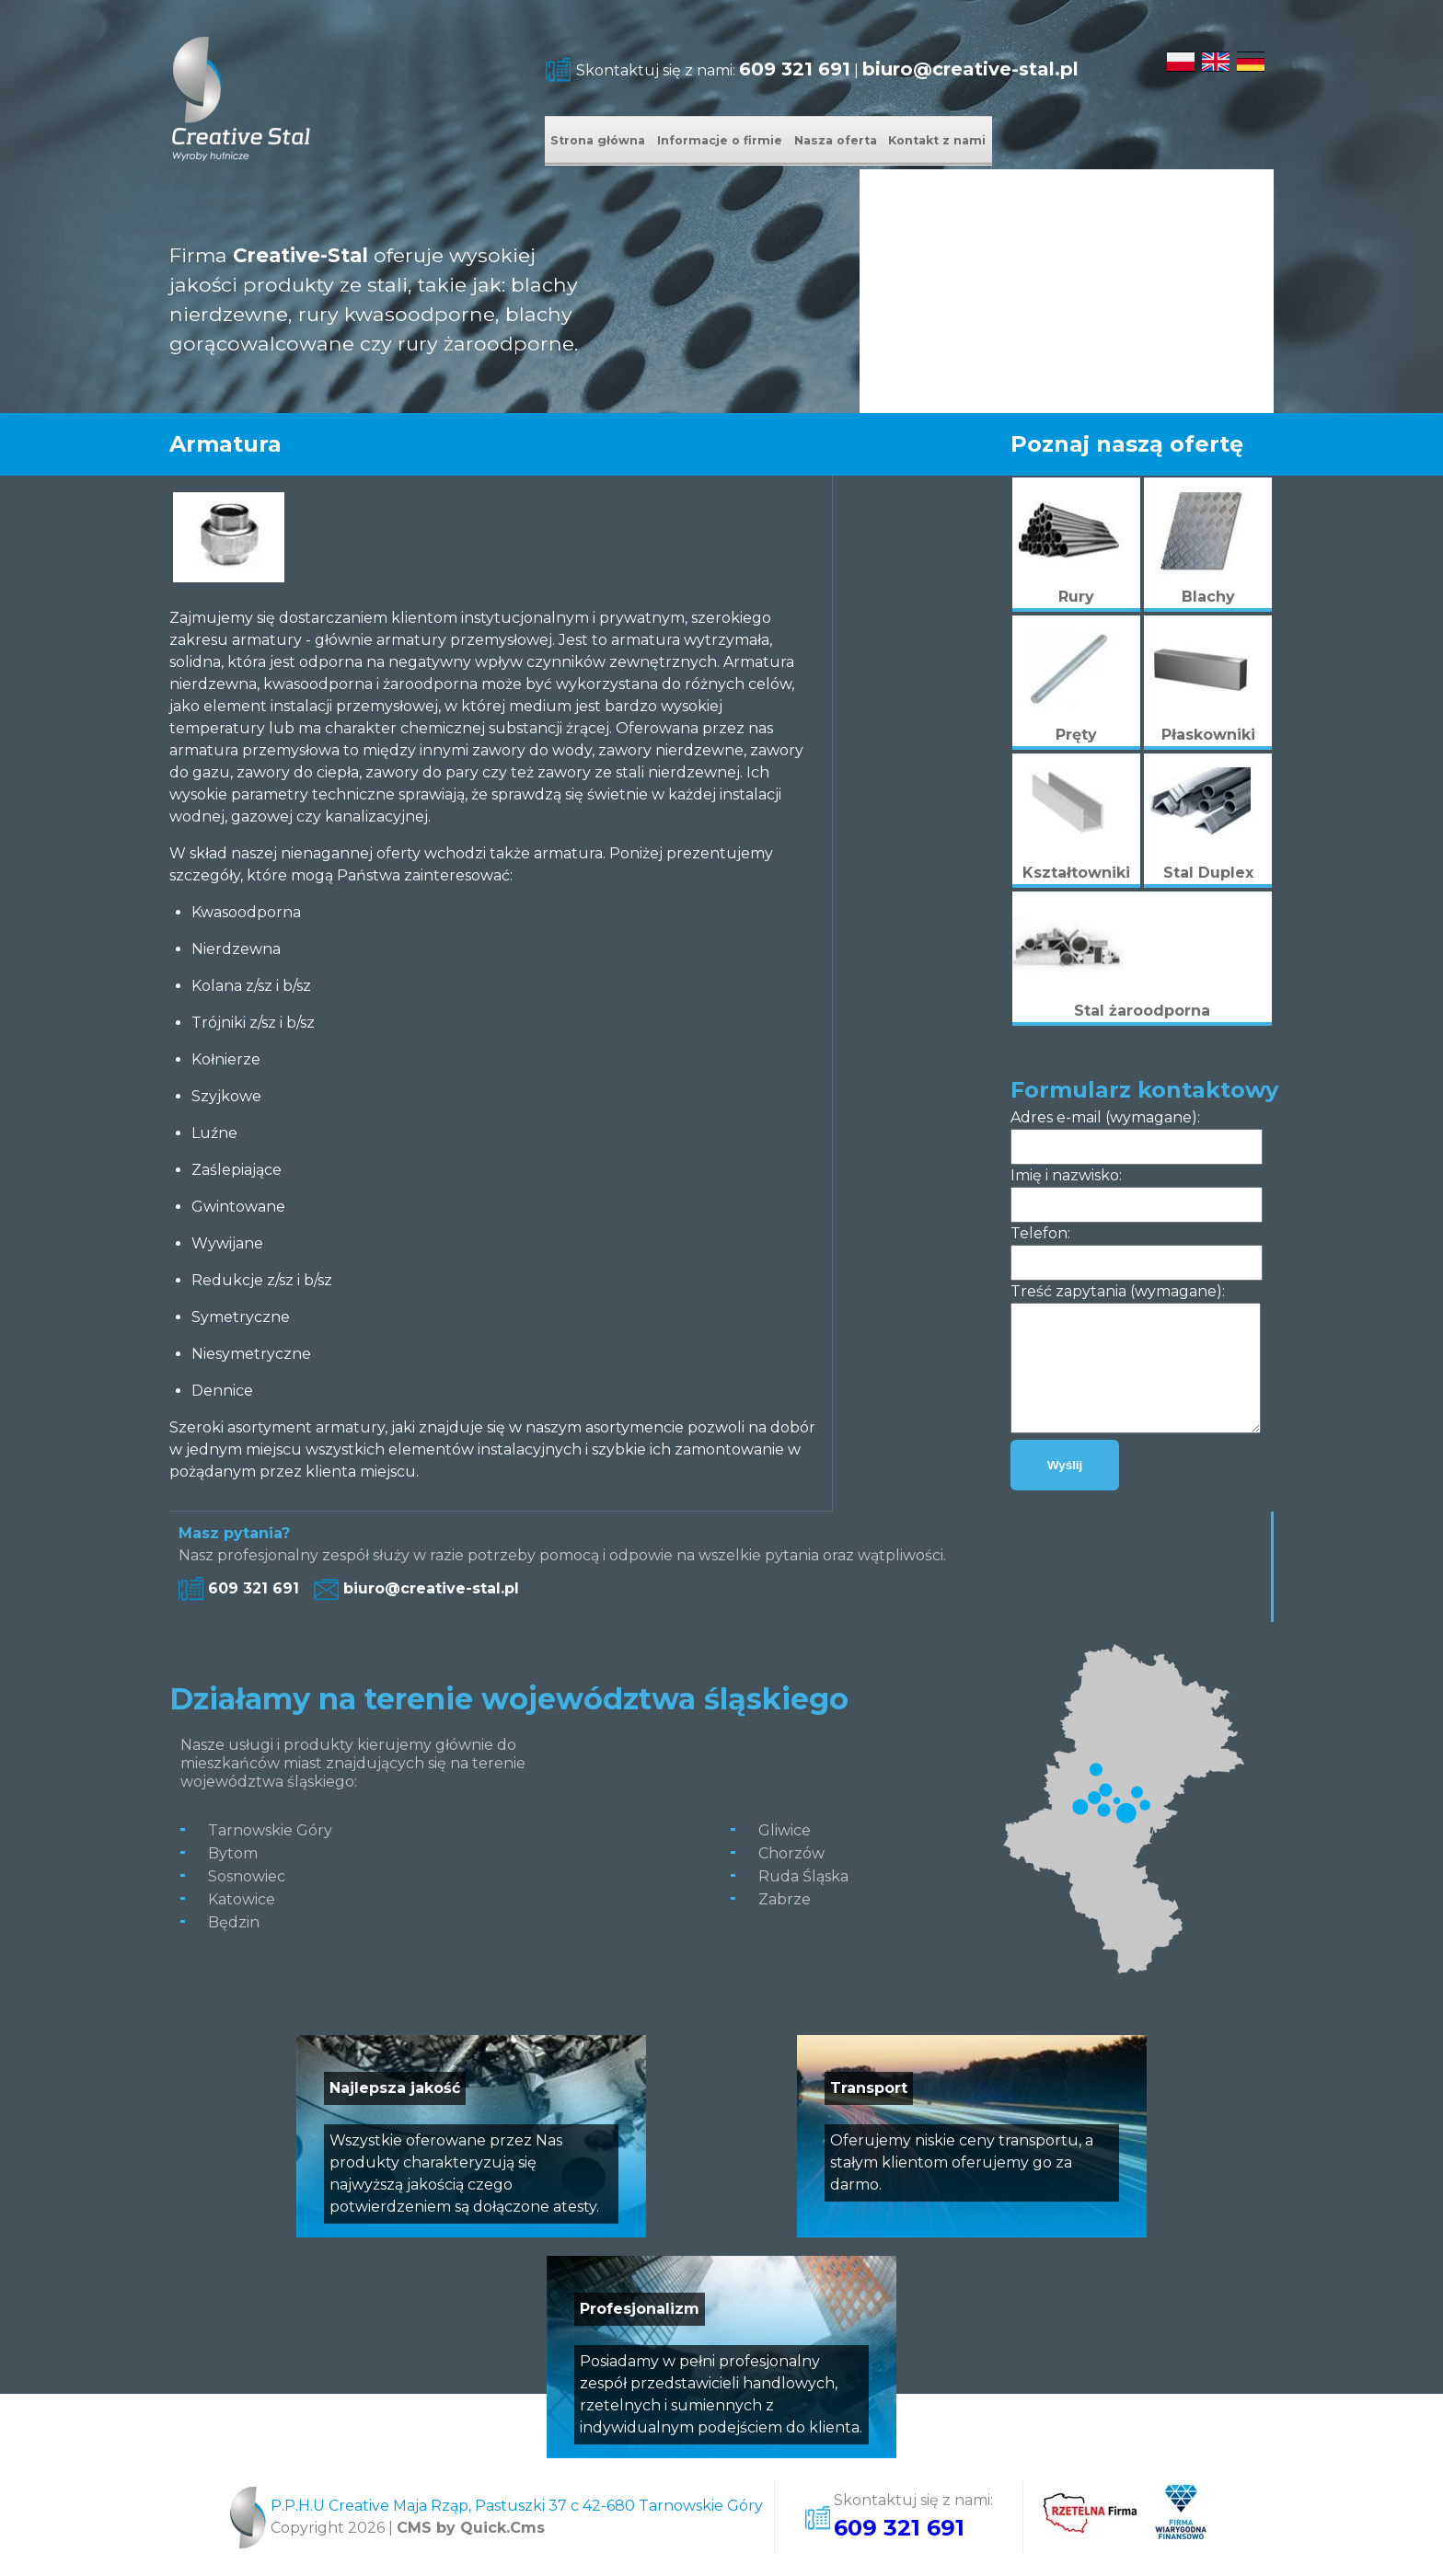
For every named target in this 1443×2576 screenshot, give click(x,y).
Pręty (1076, 734)
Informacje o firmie (803, 141)
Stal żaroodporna (1142, 1010)
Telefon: (1040, 1233)
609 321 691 (794, 69)
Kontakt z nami (1132, 141)
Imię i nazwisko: (1066, 1175)
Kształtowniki (1076, 872)
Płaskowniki (1208, 734)
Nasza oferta (974, 141)
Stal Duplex (1208, 872)
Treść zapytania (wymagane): (1117, 1291)
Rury (1076, 596)
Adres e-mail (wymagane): (1105, 1117)
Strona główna (625, 141)
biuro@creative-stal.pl (970, 69)
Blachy (1208, 596)
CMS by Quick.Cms (471, 2527)
